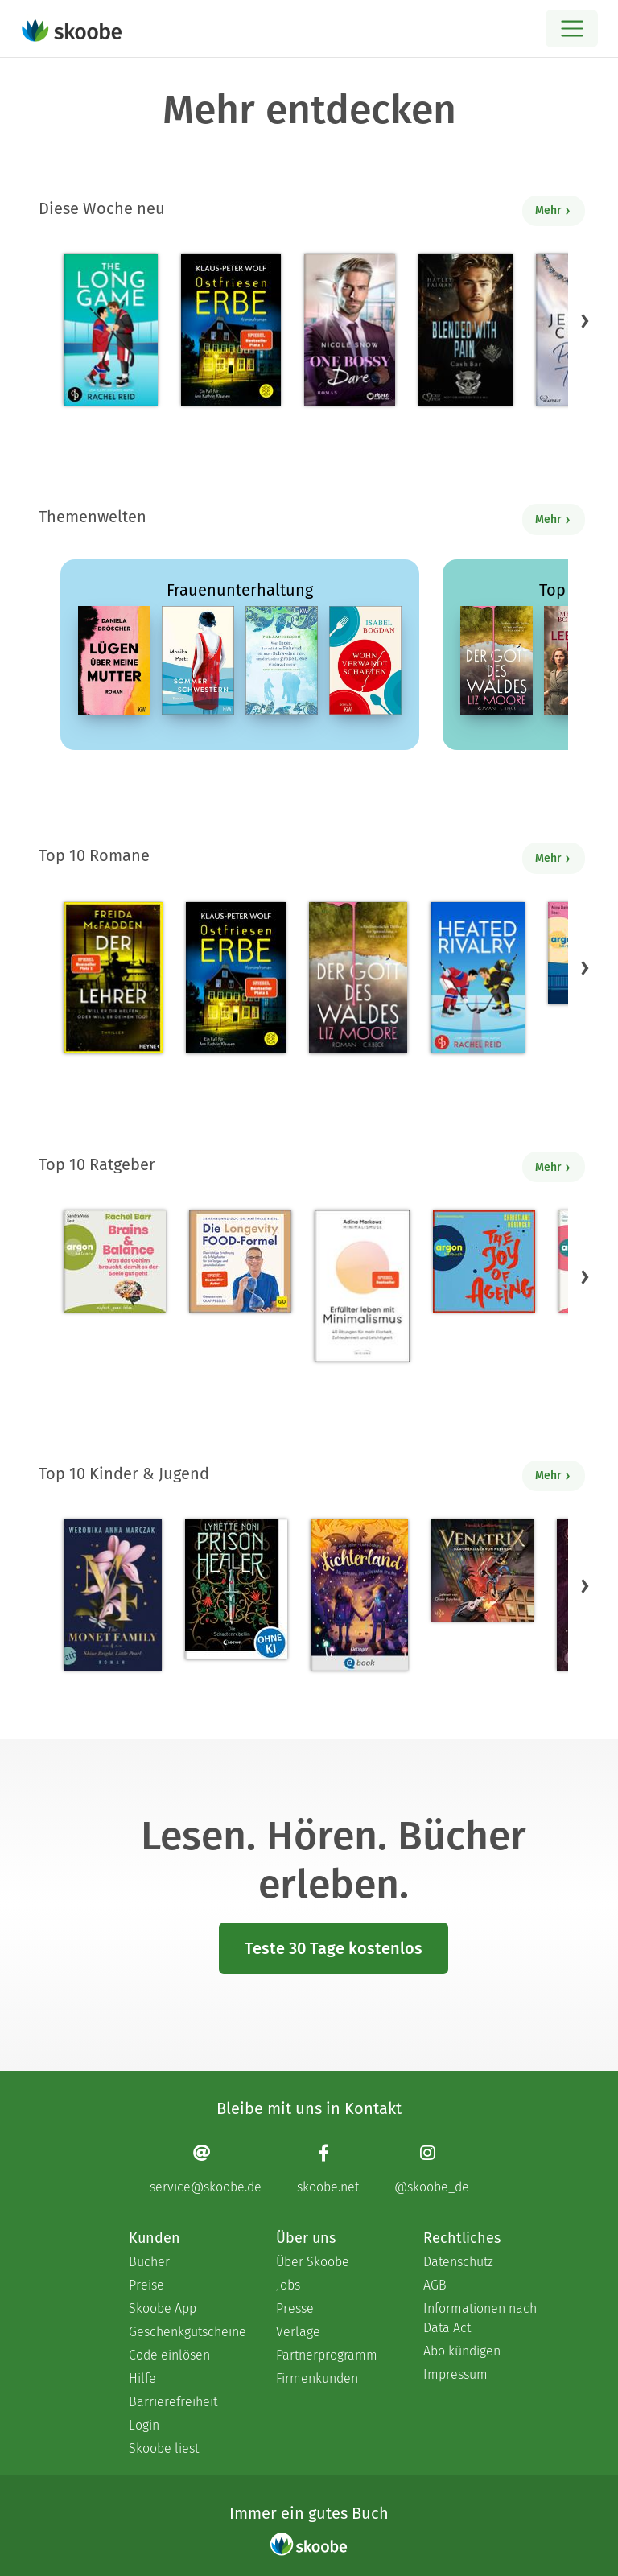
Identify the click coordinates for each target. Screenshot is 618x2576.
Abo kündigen (462, 2351)
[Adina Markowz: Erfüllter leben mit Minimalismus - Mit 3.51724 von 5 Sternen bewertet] (362, 1286)
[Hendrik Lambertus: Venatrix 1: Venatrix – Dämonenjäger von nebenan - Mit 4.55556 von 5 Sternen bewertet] (482, 1570)
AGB (435, 2285)
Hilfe (142, 2378)
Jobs (288, 2285)
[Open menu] (572, 28)
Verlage (298, 2331)
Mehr (553, 210)
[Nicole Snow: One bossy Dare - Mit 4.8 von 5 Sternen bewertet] (349, 330)
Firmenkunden (317, 2378)
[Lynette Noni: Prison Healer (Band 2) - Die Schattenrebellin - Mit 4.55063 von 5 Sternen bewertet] (236, 1589)
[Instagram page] (431, 2168)
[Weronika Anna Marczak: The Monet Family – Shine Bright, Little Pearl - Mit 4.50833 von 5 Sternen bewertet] (113, 1595)
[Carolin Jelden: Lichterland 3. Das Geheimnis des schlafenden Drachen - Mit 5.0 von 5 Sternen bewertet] (359, 1595)
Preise (146, 2285)
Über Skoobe (312, 2261)
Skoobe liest (164, 2448)
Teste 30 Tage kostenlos (333, 1948)
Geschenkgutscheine (186, 2331)
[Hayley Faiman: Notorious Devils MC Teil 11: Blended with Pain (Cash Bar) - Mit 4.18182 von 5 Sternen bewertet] (465, 330)
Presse (295, 2308)
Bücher (149, 2261)
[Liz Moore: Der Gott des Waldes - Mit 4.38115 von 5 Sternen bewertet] (358, 977)
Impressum (455, 2374)
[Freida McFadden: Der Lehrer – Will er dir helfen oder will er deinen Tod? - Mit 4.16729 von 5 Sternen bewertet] (113, 977)
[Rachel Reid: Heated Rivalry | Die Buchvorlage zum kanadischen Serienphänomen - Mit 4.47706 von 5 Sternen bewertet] (477, 977)
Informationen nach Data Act (480, 2318)
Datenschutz (458, 2261)
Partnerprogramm (326, 2355)
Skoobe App (162, 2308)
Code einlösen (169, 2355)
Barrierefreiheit (173, 2401)
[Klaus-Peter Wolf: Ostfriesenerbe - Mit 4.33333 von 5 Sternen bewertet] (230, 330)
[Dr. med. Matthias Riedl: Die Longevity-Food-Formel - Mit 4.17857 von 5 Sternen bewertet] (240, 1261)
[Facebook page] (328, 2168)
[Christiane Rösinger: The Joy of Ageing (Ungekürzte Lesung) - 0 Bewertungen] (484, 1261)
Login (144, 2425)
